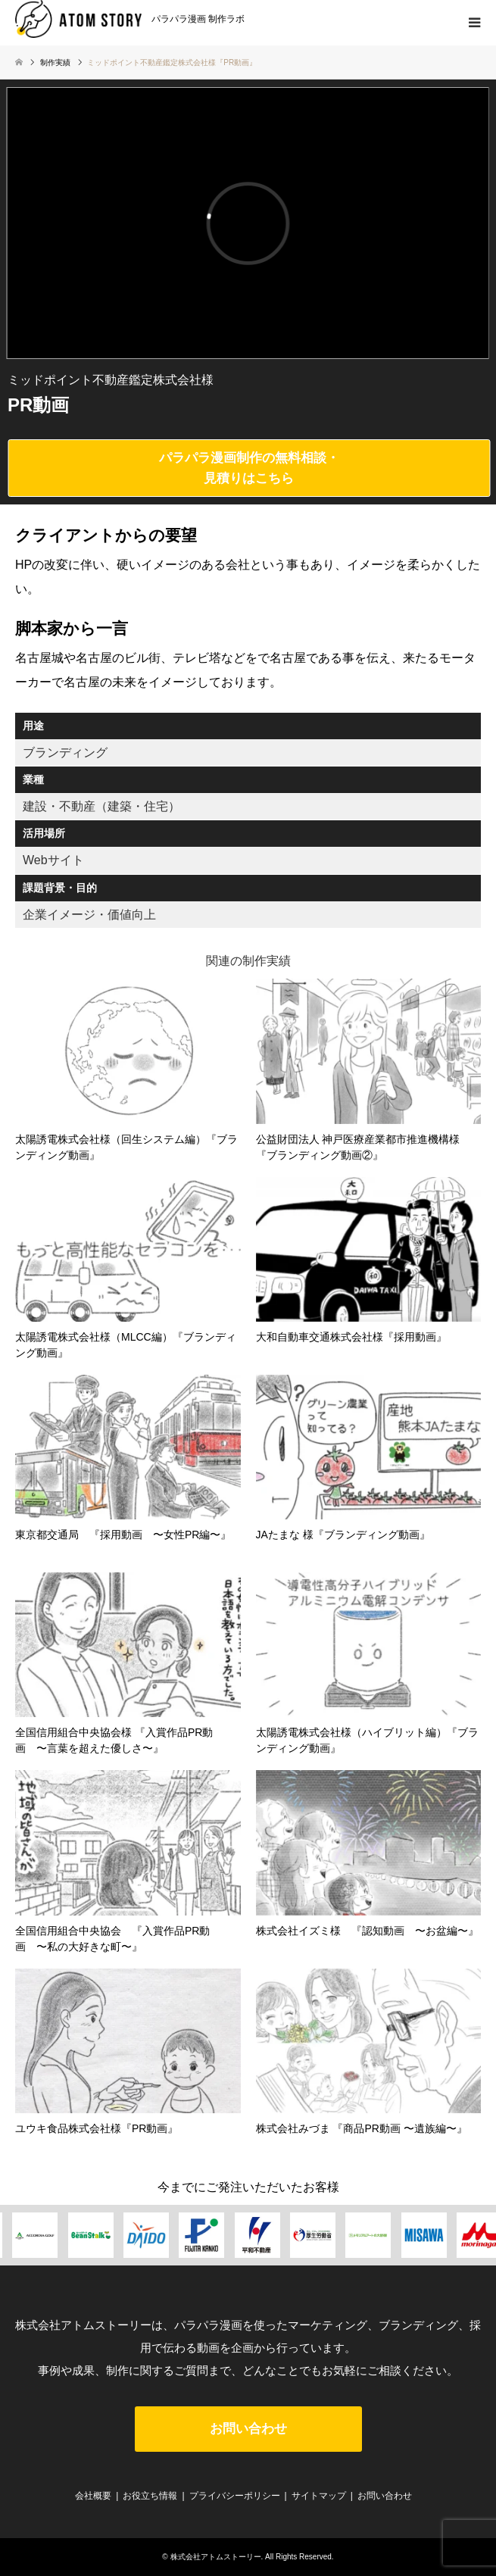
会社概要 (93, 2495)
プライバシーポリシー (234, 2495)
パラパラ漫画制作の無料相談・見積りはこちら (249, 468)
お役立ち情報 (150, 2495)
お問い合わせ (248, 2428)
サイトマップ (319, 2495)
